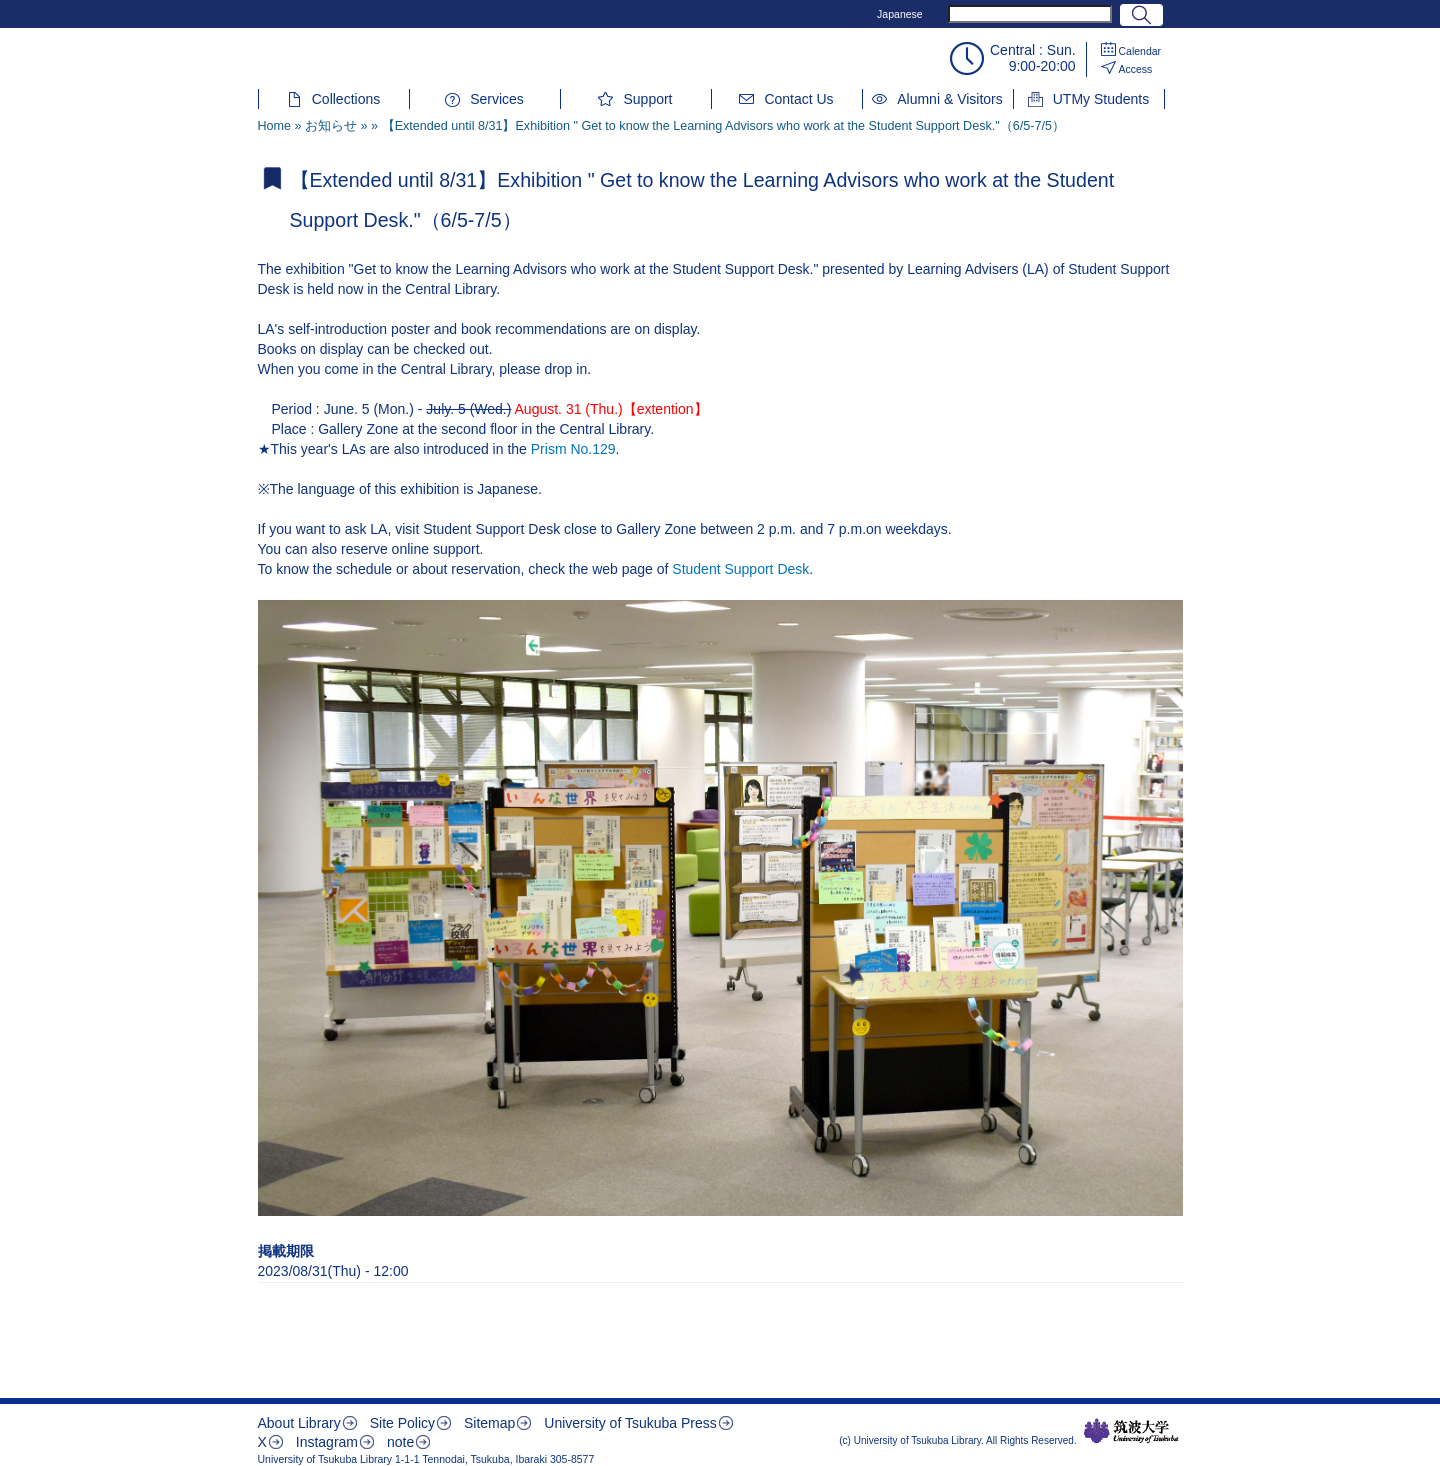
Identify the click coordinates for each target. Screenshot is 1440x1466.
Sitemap (489, 1423)
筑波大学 (1131, 1431)
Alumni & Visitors (950, 99)
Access (1136, 69)
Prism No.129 (573, 449)
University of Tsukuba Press (630, 1423)
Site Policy (402, 1423)
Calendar (1140, 51)
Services (497, 99)
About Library (299, 1423)
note (400, 1442)
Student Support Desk (740, 569)
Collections (346, 99)
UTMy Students (1101, 99)
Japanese (900, 14)
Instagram (327, 1442)
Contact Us (798, 99)
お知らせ (331, 126)
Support (647, 99)
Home (275, 126)
